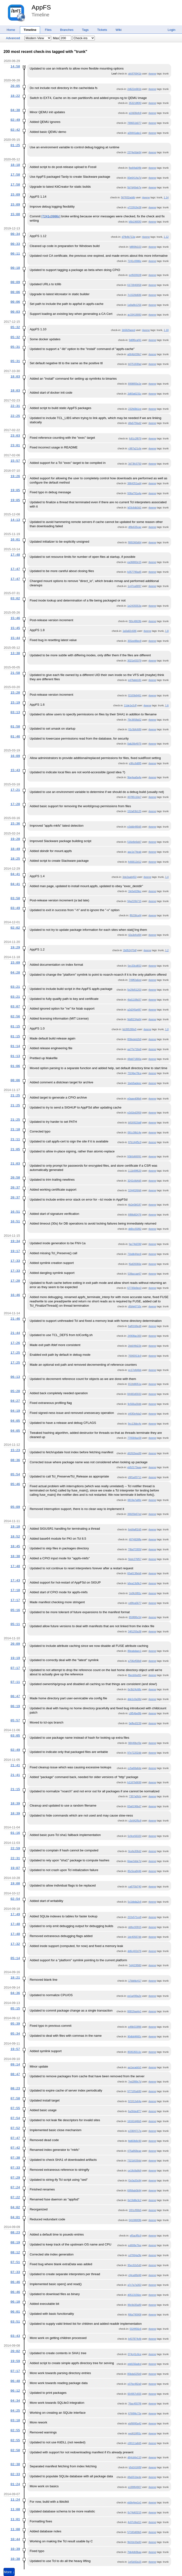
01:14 (15, 1046)
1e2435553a (134, 605)
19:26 (15, 476)
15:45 (15, 628)
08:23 (15, 2088)
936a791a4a (134, 493)
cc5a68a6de (134, 1768)
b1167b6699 (134, 1782)
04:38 (15, 110)
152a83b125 (134, 811)
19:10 (15, 1526)
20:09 (15, 1644)
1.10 (166, 330)
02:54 (15, 1899)
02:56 (15, 1016)
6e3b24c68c (134, 1689)
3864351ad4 (134, 483)
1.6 (167, 705)
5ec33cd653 (134, 965)
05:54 (15, 1474)
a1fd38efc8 (135, 113)
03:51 (15, 2322)
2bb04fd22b (134, 1345)
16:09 (15, 756)
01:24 (15, 2484)
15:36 (15, 823)
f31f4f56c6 (135, 2328)
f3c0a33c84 (134, 2180)
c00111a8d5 (134, 2443)
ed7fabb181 (134, 680)
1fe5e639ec (134, 891)
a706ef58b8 (134, 1660)
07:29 (15, 2177)
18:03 (15, 376)
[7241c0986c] (50, 216)
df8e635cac (134, 527)
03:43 (15, 2336)
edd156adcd (134, 2363)
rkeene (152, 73)
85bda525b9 (134, 2373)
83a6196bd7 (134, 1806)
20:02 (15, 2351)
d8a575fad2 (134, 423)
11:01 (15, 2519)
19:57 (15, 2049)
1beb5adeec (134, 1083)
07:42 (15, 2148)
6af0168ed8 (134, 1326)
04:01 (15, 2217)
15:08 (15, 214)
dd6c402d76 (134, 1951)
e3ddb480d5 (134, 826)
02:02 (15, 928)
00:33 (15, 244)
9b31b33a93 (134, 2542)
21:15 (15, 1789)
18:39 (15, 1803)
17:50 (15, 174)
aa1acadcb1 (134, 2067)
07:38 (15, 2158)
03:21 (15, 987)
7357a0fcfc (135, 1796)
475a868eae (134, 2150)
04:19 (15, 1411)
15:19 (15, 702)
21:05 (15, 1149)
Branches (66, 30)
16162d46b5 (134, 2121)
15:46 (15, 618)
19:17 (15, 1251)
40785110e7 (134, 797)
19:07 (15, 1868)
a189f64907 (134, 2487)
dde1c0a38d (134, 1699)
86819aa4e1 (134, 2011)
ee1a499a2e (134, 1995)
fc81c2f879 (135, 438)
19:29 (15, 947)
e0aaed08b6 (134, 1098)
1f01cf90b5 (135, 2210)
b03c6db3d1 (134, 507)
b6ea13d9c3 (134, 1583)
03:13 (15, 712)
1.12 (166, 236)
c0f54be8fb (135, 1713)
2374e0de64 (134, 152)
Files (48, 30)
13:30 (15, 653)
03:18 (15, 2420)
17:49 (15, 1914)
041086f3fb (135, 2220)
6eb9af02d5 (134, 1529)
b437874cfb (134, 2338)
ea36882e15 (134, 562)
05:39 (15, 2024)
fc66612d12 (134, 861)
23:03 (15, 435)
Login (171, 30)
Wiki (119, 30)
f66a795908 (134, 2314)
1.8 (167, 630)
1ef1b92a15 (134, 2561)
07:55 (15, 2108)
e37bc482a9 (134, 2383)
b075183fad (134, 364)
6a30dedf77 (134, 2111)
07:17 (15, 1668)
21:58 (15, 673)
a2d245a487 (134, 1009)
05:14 (15, 1958)
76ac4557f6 (134, 2403)
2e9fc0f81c (135, 1593)
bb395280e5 (129, 1029)
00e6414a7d (134, 177)
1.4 (167, 877)
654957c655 (134, 2393)
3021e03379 (134, 660)
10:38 (15, 2559)
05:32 (15, 327)
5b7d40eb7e (134, 187)
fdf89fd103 (135, 246)
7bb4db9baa (134, 2552)
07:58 (15, 2098)
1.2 (167, 950)
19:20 (15, 839)
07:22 (15, 2197)
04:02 (15, 2207)
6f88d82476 (134, 1214)
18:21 (15, 1977)
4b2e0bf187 (134, 1204)
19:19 (15, 1658)
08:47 (15, 2074)
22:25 (15, 416)
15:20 (15, 692)
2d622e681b (134, 89)
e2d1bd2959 (134, 1112)
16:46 (15, 1295)
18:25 (15, 859)
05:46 (15, 1484)
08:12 (15, 2252)
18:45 (15, 1546)
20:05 (15, 86)
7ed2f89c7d (134, 2081)
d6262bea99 (134, 1453)
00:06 (15, 292)
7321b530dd (134, 2160)
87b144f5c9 (134, 1142)
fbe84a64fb (135, 167)
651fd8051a (134, 1384)
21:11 (15, 1139)
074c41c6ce (134, 2354)
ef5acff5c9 (135, 2235)
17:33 (15, 1261)
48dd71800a (134, 1058)
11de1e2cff (130, 705)
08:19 (15, 2242)
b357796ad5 (134, 571)
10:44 (15, 2539)
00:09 (15, 282)
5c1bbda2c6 (134, 1901)
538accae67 (134, 1273)
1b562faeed (128, 330)
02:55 (15, 2430)
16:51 (15, 1212)
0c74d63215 (134, 2512)
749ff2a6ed (135, 979)
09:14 (15, 2064)
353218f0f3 (135, 103)
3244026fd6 (134, 1190)
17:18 (15, 1590)
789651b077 (134, 122)
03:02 (15, 598)
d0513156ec (134, 2294)
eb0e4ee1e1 (134, 2502)
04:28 (15, 972)
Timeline (30, 30)
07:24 (15, 2187)
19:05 (15, 490)
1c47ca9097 (134, 586)
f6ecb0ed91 (134, 1675)
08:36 (15, 1460)
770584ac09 (134, 1437)
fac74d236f (135, 1244)
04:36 (15, 1993)
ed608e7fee (134, 2245)
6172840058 (134, 285)
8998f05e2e (134, 383)
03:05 (15, 1735)
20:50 (15, 1177)
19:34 (15, 1241)
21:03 (15, 1163)
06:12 (15, 2391)
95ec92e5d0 (134, 2265)
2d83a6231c (134, 393)
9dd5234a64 (134, 1019)
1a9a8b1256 (134, 304)
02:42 (15, 130)
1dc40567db (134, 1936)
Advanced (13, 38)
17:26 (15, 1343)
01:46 (15, 736)
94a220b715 (134, 901)
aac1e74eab (134, 851)
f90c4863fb (135, 621)
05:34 (15, 2033)
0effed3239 (135, 1723)
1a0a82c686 (129, 630)
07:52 (15, 2128)
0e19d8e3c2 (134, 2200)
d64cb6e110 (134, 2457)
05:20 (15, 1391)
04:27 (15, 1401)
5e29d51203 (134, 989)
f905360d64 (134, 542)
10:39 (15, 2549)
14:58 (15, 66)
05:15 (15, 2008)
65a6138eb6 (134, 1573)
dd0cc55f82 (134, 1228)
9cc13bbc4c (134, 1423)
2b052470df (129, 950)
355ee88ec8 (134, 640)
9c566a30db (134, 1403)
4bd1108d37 (134, 999)
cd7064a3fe (134, 2255)
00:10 (15, 268)
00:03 (15, 312)
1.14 (166, 197)
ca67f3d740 (134, 1886)
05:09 (15, 1507)
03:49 (15, 908)
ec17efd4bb (134, 1370)
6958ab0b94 (134, 2190)
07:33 (15, 2168)
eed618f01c (134, 2433)
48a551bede (134, 2477)
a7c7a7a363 (134, 2284)
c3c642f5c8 (134, 1820)
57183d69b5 (134, 2532)
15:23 (15, 1450)
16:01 (15, 539)
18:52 (15, 1536)
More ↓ (9, 2572)
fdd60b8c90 (134, 2140)
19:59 (15, 2361)
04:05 (15, 1421)
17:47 (15, 569)
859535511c (134, 2051)
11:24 (15, 2499)
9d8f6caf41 (135, 340)
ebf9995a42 (134, 2423)
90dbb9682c (134, 2036)
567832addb (128, 197)
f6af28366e (135, 1263)
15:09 (15, 194)
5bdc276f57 (134, 1559)
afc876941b (134, 73)
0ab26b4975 (134, 743)
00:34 (15, 234)
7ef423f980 (135, 1965)
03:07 (15, 1006)
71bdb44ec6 (134, 1254)
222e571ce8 (134, 1917)
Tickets (102, 30)
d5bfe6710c (134, 1306)
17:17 (15, 1600)
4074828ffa (135, 1539)
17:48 (15, 555)
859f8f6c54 (135, 1617)
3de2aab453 (129, 877)
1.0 (167, 1029)
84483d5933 (134, 1394)
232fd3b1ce (134, 408)
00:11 (15, 254)
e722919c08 (134, 207)
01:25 (15, 145)
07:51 (15, 2262)
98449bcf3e (134, 1743)
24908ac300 (134, 1335)
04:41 (15, 874)
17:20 (15, 804)
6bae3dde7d (134, 1861)
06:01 (15, 2312)
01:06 (15, 1066)
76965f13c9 (134, 1355)
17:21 (15, 790)
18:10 (15, 165)
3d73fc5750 (134, 463)
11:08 (15, 2509)
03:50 (15, 898)
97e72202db (134, 1752)
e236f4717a (134, 2130)
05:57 (15, 1720)
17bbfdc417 (134, 1980)
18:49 (15, 849)
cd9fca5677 (134, 1603)
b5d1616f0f (135, 2467)
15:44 (15, 638)
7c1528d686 (134, 294)
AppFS (41, 7)
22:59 (15, 1848)
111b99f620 (134, 1170)
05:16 (15, 1610)
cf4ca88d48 (134, 2275)
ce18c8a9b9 (134, 2170)
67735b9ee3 (134, 1287)
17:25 (15, 1353)
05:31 (15, 347)
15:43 (15, 770)
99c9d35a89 (134, 2304)
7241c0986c (134, 261)
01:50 (15, 726)
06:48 (15, 2381)
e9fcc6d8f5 (135, 763)
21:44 (15, 1333)
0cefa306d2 (134, 1851)
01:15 (15, 1026)
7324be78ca (134, 1073)
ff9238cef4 (135, 915)
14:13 (15, 520)
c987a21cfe (134, 448)
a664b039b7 (134, 354)
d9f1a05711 (134, 1477)
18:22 (15, 96)
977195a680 (134, 2091)
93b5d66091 (134, 1156)
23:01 (15, 445)
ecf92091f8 (135, 275)
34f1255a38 (134, 1631)
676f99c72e (134, 2413)
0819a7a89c (134, 1500)
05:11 (15, 1624)
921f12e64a (134, 2101)
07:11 (15, 1682)
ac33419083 (134, 314)
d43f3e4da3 (134, 1413)
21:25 (15, 1095)
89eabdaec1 (134, 1650)
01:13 (15, 1056)
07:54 (15, 2118)
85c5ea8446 (134, 1871)
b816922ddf (134, 1122)
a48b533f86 (134, 2026)
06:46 (15, 2282)
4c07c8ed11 (134, 2522)
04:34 (15, 2401)
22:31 (15, 406)
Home (11, 30)
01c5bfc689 (134, 729)
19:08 (15, 1883)
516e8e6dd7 (134, 841)
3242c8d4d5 (134, 1180)
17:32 (15, 1944)
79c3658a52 (134, 719)
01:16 (15, 1833)
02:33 (15, 2474)
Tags (85, 30)
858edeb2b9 (134, 1039)
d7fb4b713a (128, 236)
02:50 (15, 2450)
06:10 (15, 2302)
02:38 (15, 2464)
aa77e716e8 (134, 1049)
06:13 (15, 1377)
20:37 (15, 1187)
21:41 (15, 1765)
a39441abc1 (134, 132)
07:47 (15, 2138)
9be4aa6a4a (134, 777)
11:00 (15, 2529)
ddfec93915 (134, 1927)
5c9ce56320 (134, 1836)
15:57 (15, 461)
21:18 (15, 1129)
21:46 (15, 1319)
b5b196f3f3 (135, 221)
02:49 (15, 120)
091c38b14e (134, 1132)
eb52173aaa (134, 1467)
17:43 (15, 1580)
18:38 (15, 1556)
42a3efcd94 (134, 934)
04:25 (15, 2410)
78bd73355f (134, 1549)
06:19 (15, 1706)
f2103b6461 (134, 695)
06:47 (15, 1696)
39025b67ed (134, 1514)
